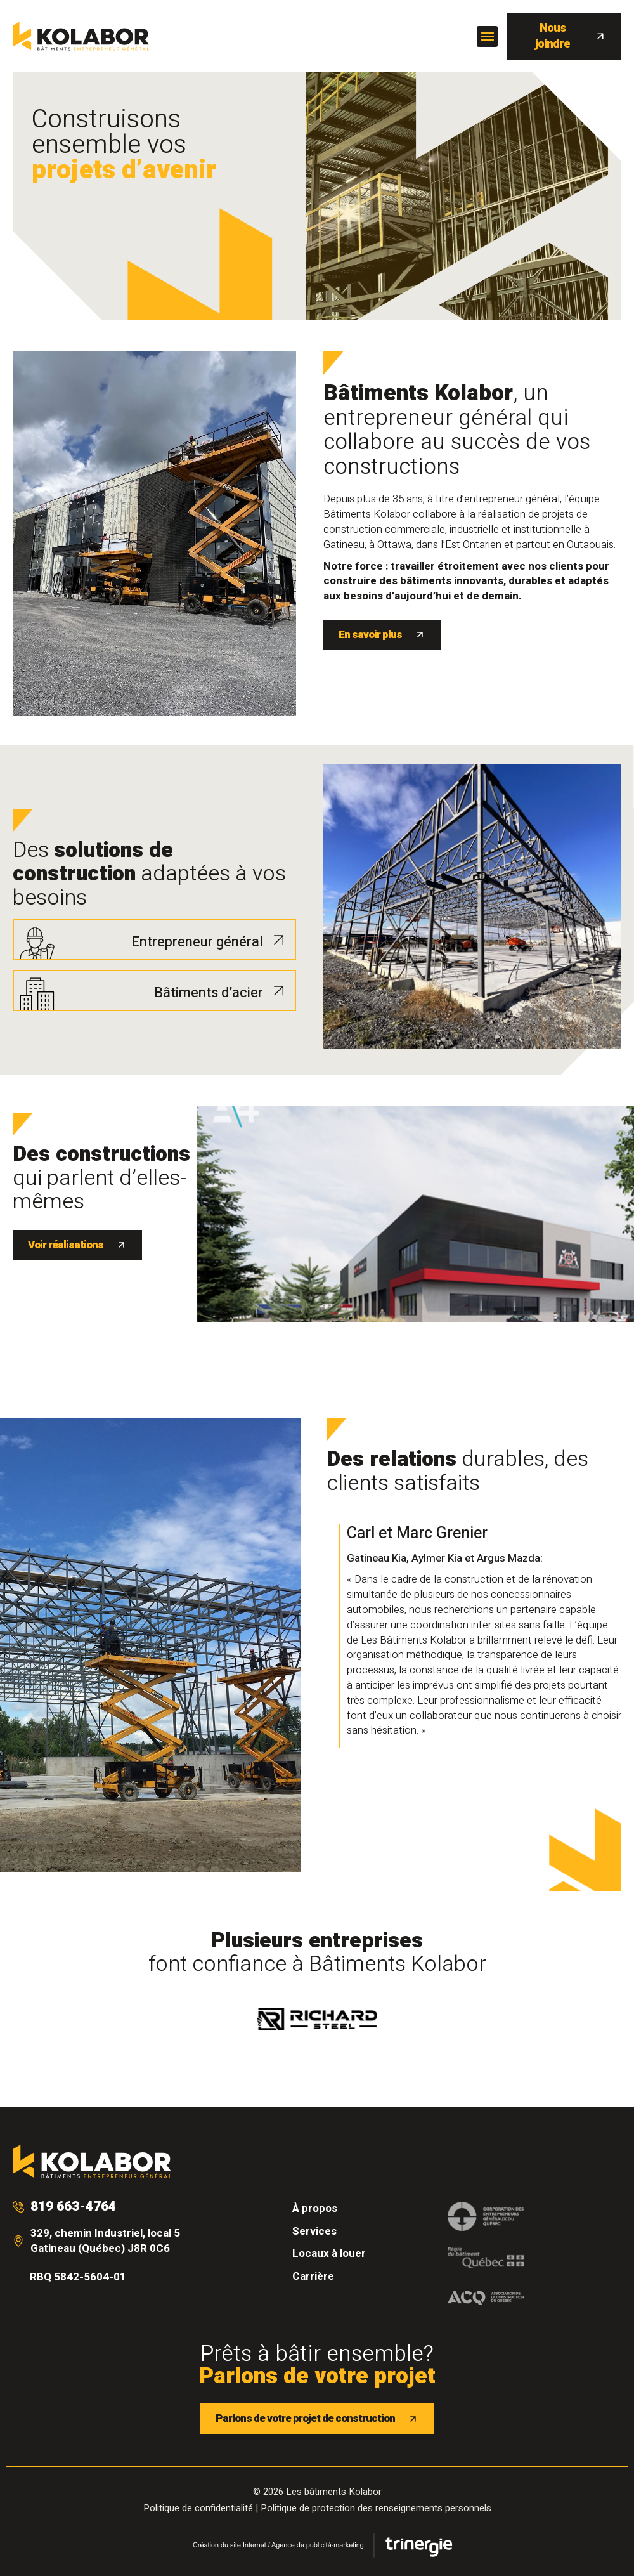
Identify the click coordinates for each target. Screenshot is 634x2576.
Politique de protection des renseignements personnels (376, 2508)
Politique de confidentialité (198, 2508)
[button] (487, 36)
